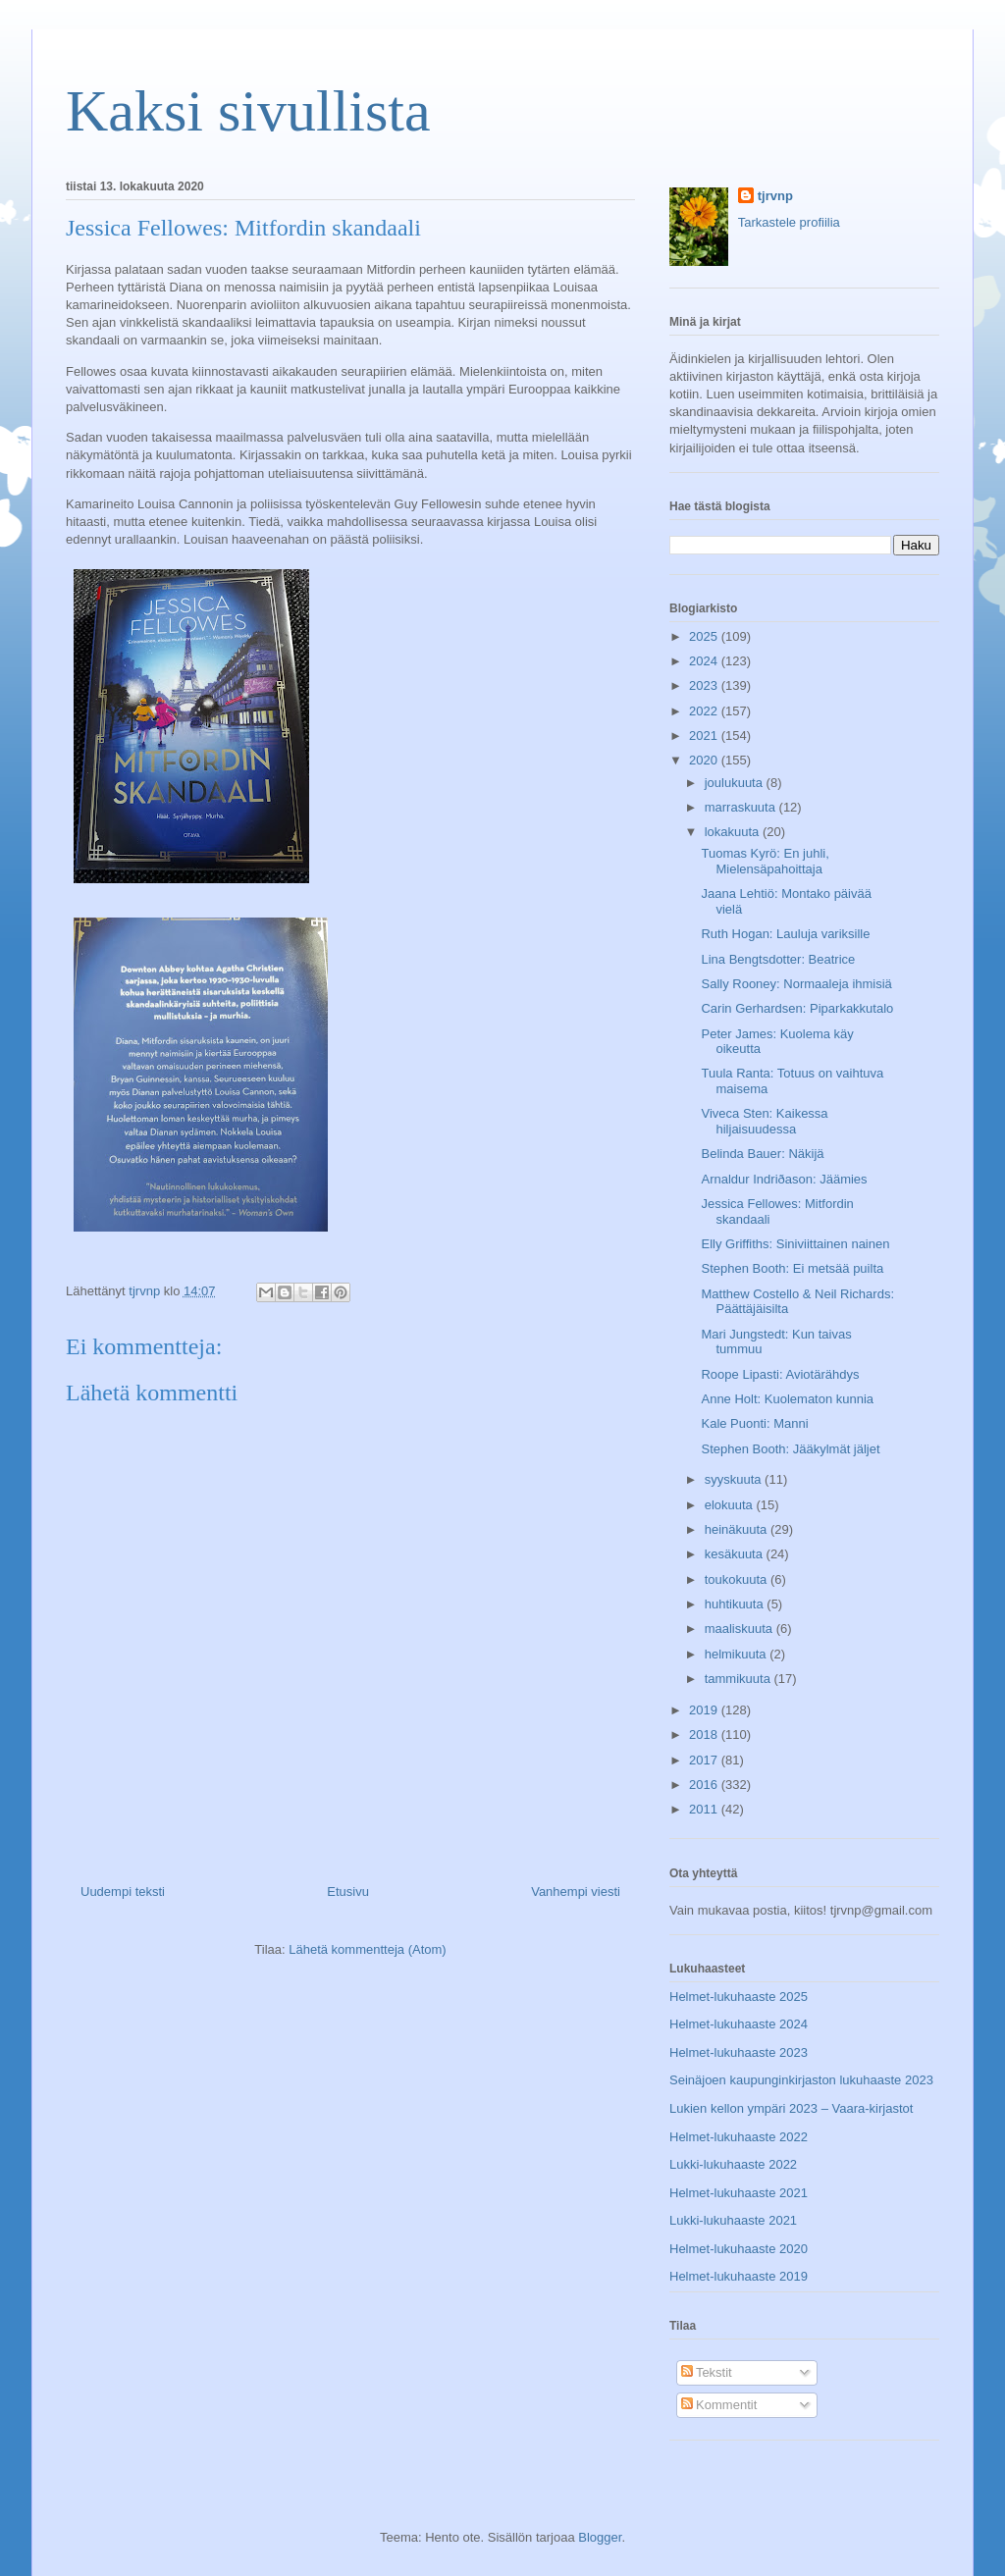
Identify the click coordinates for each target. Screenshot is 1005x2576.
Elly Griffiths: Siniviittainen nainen (795, 1243)
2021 (705, 735)
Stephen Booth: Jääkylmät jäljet (790, 1449)
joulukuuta (736, 782)
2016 (705, 1784)
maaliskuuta (740, 1628)
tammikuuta (739, 1678)
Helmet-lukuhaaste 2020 (738, 2248)
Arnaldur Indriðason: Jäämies (784, 1179)
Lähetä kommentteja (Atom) (367, 1949)
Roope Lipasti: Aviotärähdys (780, 1374)
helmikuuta (737, 1654)
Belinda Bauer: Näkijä (762, 1153)
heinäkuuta (737, 1529)
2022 (705, 711)
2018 (705, 1734)
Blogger (599, 2537)
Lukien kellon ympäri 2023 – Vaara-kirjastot (791, 2108)
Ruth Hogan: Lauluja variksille (785, 933)
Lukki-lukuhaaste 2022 (733, 2164)
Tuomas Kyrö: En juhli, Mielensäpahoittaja (764, 861)
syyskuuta (735, 1479)
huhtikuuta (736, 1604)
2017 (705, 1760)
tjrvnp (775, 195)
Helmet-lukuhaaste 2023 (738, 2052)
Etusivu (348, 1891)
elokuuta (731, 1505)
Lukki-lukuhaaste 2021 (733, 2220)
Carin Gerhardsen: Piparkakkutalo (797, 1008)
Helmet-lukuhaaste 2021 (738, 2192)
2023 (705, 685)
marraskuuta (742, 807)
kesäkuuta (736, 1554)
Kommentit (719, 2404)
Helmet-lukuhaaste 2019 (738, 2276)
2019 (705, 1710)
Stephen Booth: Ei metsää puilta (792, 1268)
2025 (705, 636)
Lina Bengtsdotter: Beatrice (778, 959)
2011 (705, 1809)
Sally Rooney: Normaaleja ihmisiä (796, 983)
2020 (705, 760)
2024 (705, 661)
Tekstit (706, 2372)
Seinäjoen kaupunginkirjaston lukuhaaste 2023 (801, 2080)
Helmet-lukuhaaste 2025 (738, 1996)
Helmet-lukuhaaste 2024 (738, 2024)
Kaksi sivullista (248, 111)
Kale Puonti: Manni (754, 1423)
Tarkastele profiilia (789, 222)
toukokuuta (737, 1579)
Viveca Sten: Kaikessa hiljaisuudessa (764, 1121)
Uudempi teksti (122, 1891)
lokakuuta (734, 831)
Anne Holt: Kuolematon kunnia (787, 1399)
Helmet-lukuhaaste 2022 (738, 2136)
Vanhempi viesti (575, 1891)
